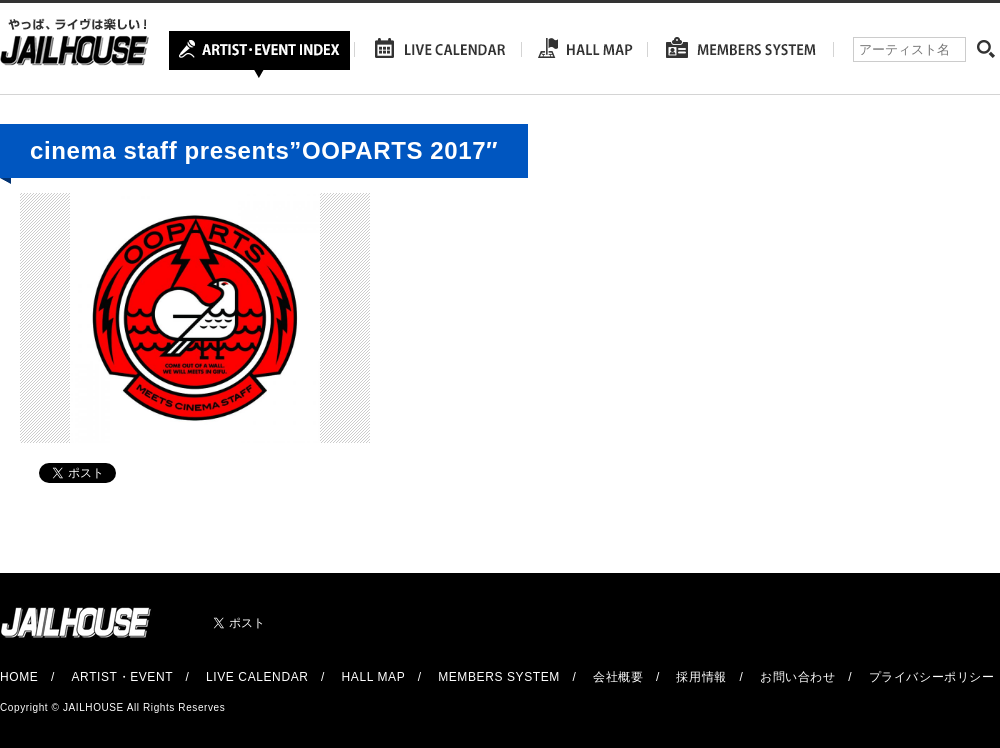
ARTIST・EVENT (121, 677)
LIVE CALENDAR (257, 677)
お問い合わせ (798, 677)
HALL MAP (374, 677)
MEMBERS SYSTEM (499, 677)
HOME (19, 677)
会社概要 (618, 677)
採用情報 (701, 677)
